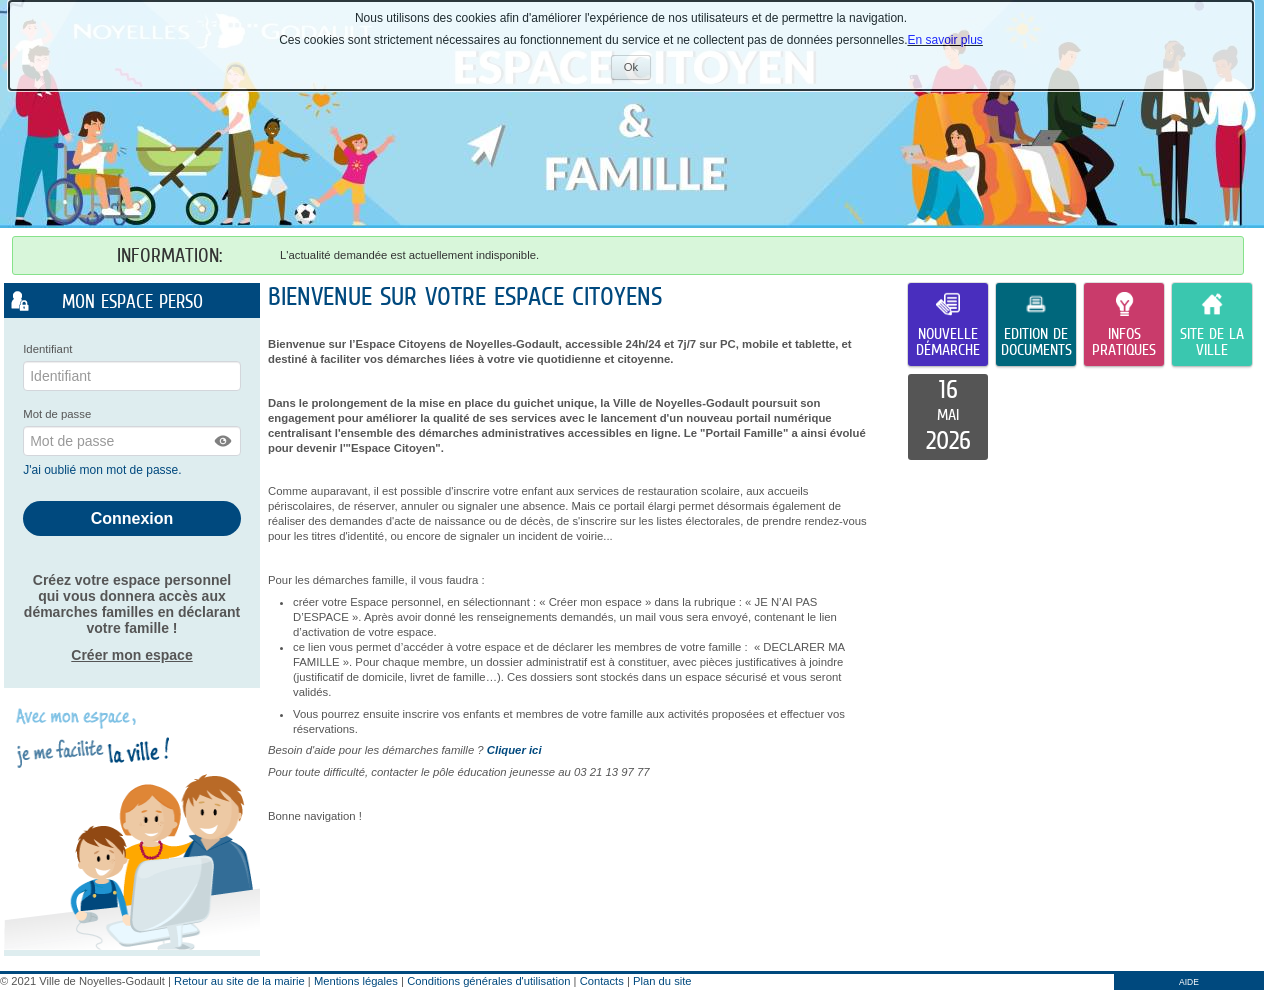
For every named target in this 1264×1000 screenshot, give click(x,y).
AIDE (1189, 982)
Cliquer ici (514, 750)
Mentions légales (356, 981)
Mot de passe (57, 414)
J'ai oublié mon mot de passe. (104, 470)
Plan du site (662, 981)
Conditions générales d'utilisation (488, 981)
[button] (224, 441)
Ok (637, 69)
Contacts (602, 981)
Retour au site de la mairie (239, 981)
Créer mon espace (131, 655)
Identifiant (47, 349)
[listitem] (948, 417)
